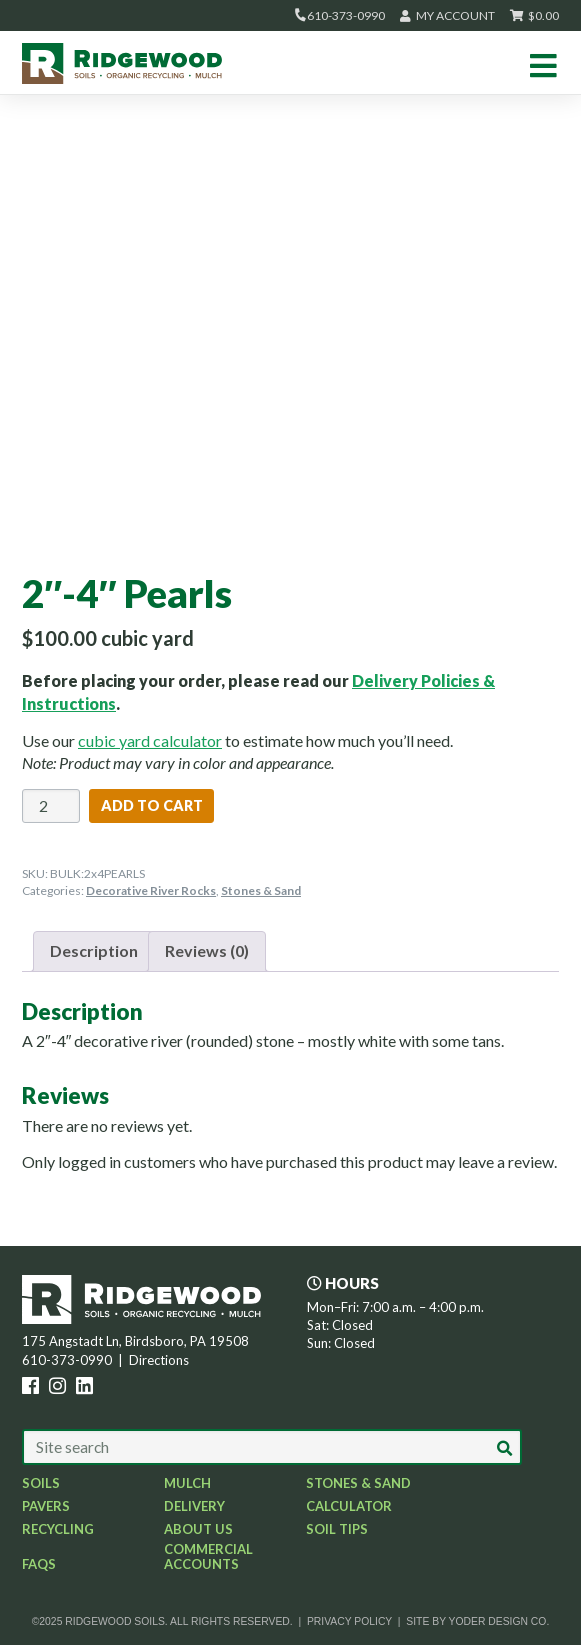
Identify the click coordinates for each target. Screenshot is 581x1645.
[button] (505, 1447)
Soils (41, 1483)
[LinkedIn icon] (88, 1388)
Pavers (46, 1506)
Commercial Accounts (208, 1556)
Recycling (58, 1529)
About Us (198, 1529)
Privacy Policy (349, 1621)
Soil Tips (337, 1529)
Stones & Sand (261, 890)
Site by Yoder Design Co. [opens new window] (477, 1621)
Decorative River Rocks (151, 890)
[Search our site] (272, 1447)
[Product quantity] (51, 806)
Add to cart (152, 805)
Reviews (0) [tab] (207, 950)
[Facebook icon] (34, 1388)
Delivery (194, 1506)
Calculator (349, 1506)
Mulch (187, 1483)
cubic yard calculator (150, 740)
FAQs (39, 1564)
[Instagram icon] (61, 1388)
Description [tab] (94, 950)
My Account (447, 15)
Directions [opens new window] (159, 1360)
